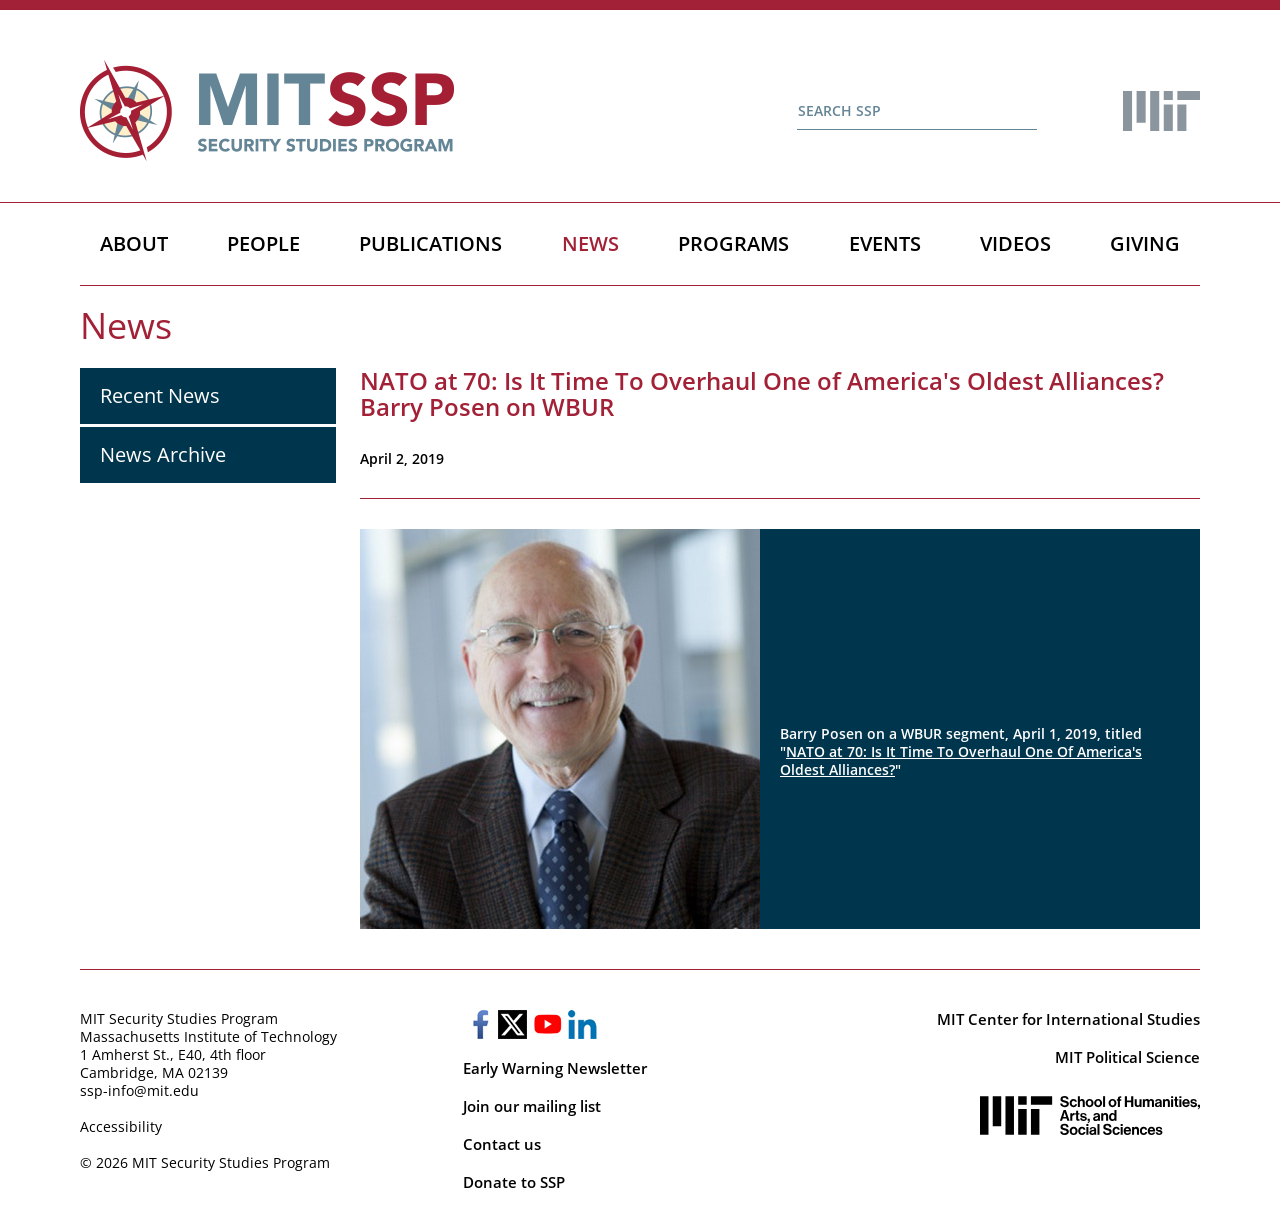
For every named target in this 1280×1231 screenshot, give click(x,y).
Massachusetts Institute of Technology (208, 1036)
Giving (1145, 243)
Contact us (502, 1144)
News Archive (163, 454)
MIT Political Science (1127, 1057)
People (263, 243)
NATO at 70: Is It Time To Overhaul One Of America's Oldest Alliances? (961, 760)
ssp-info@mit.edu (139, 1090)
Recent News (160, 395)
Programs (733, 243)
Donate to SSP (514, 1182)
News (590, 243)
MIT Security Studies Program (179, 1018)
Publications (430, 243)
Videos (1015, 243)
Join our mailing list (532, 1106)
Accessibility (121, 1126)
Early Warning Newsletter (555, 1068)
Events (885, 243)
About (134, 243)
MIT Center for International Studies (1068, 1019)
